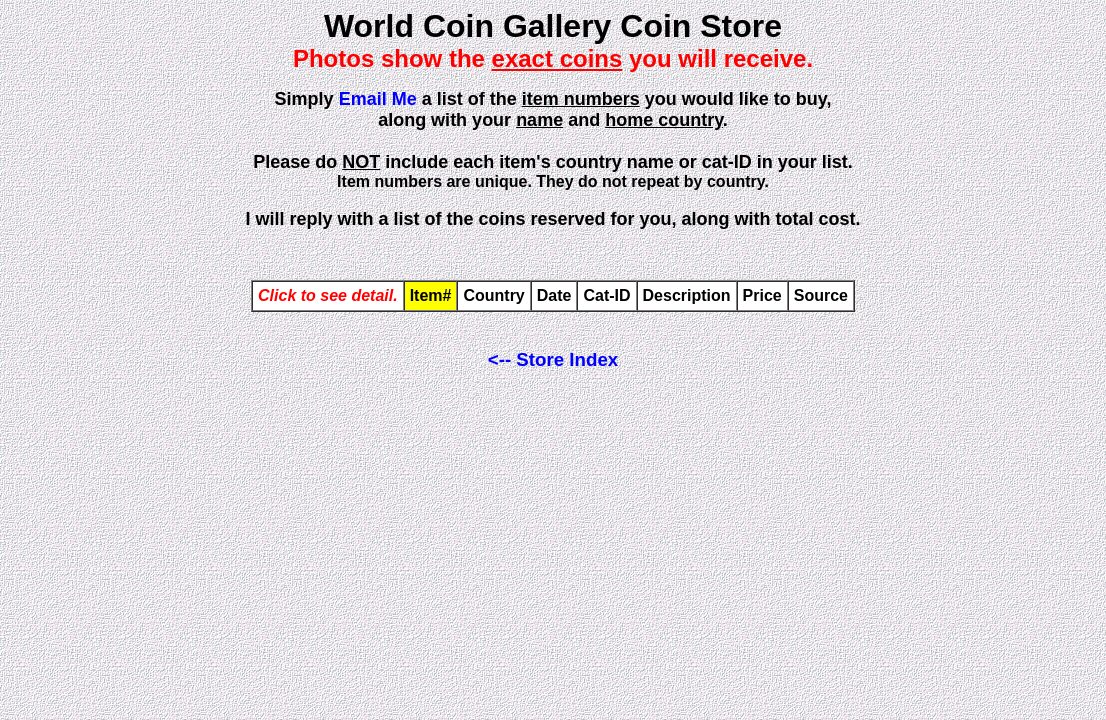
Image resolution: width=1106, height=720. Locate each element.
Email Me (378, 99)
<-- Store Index (553, 359)
